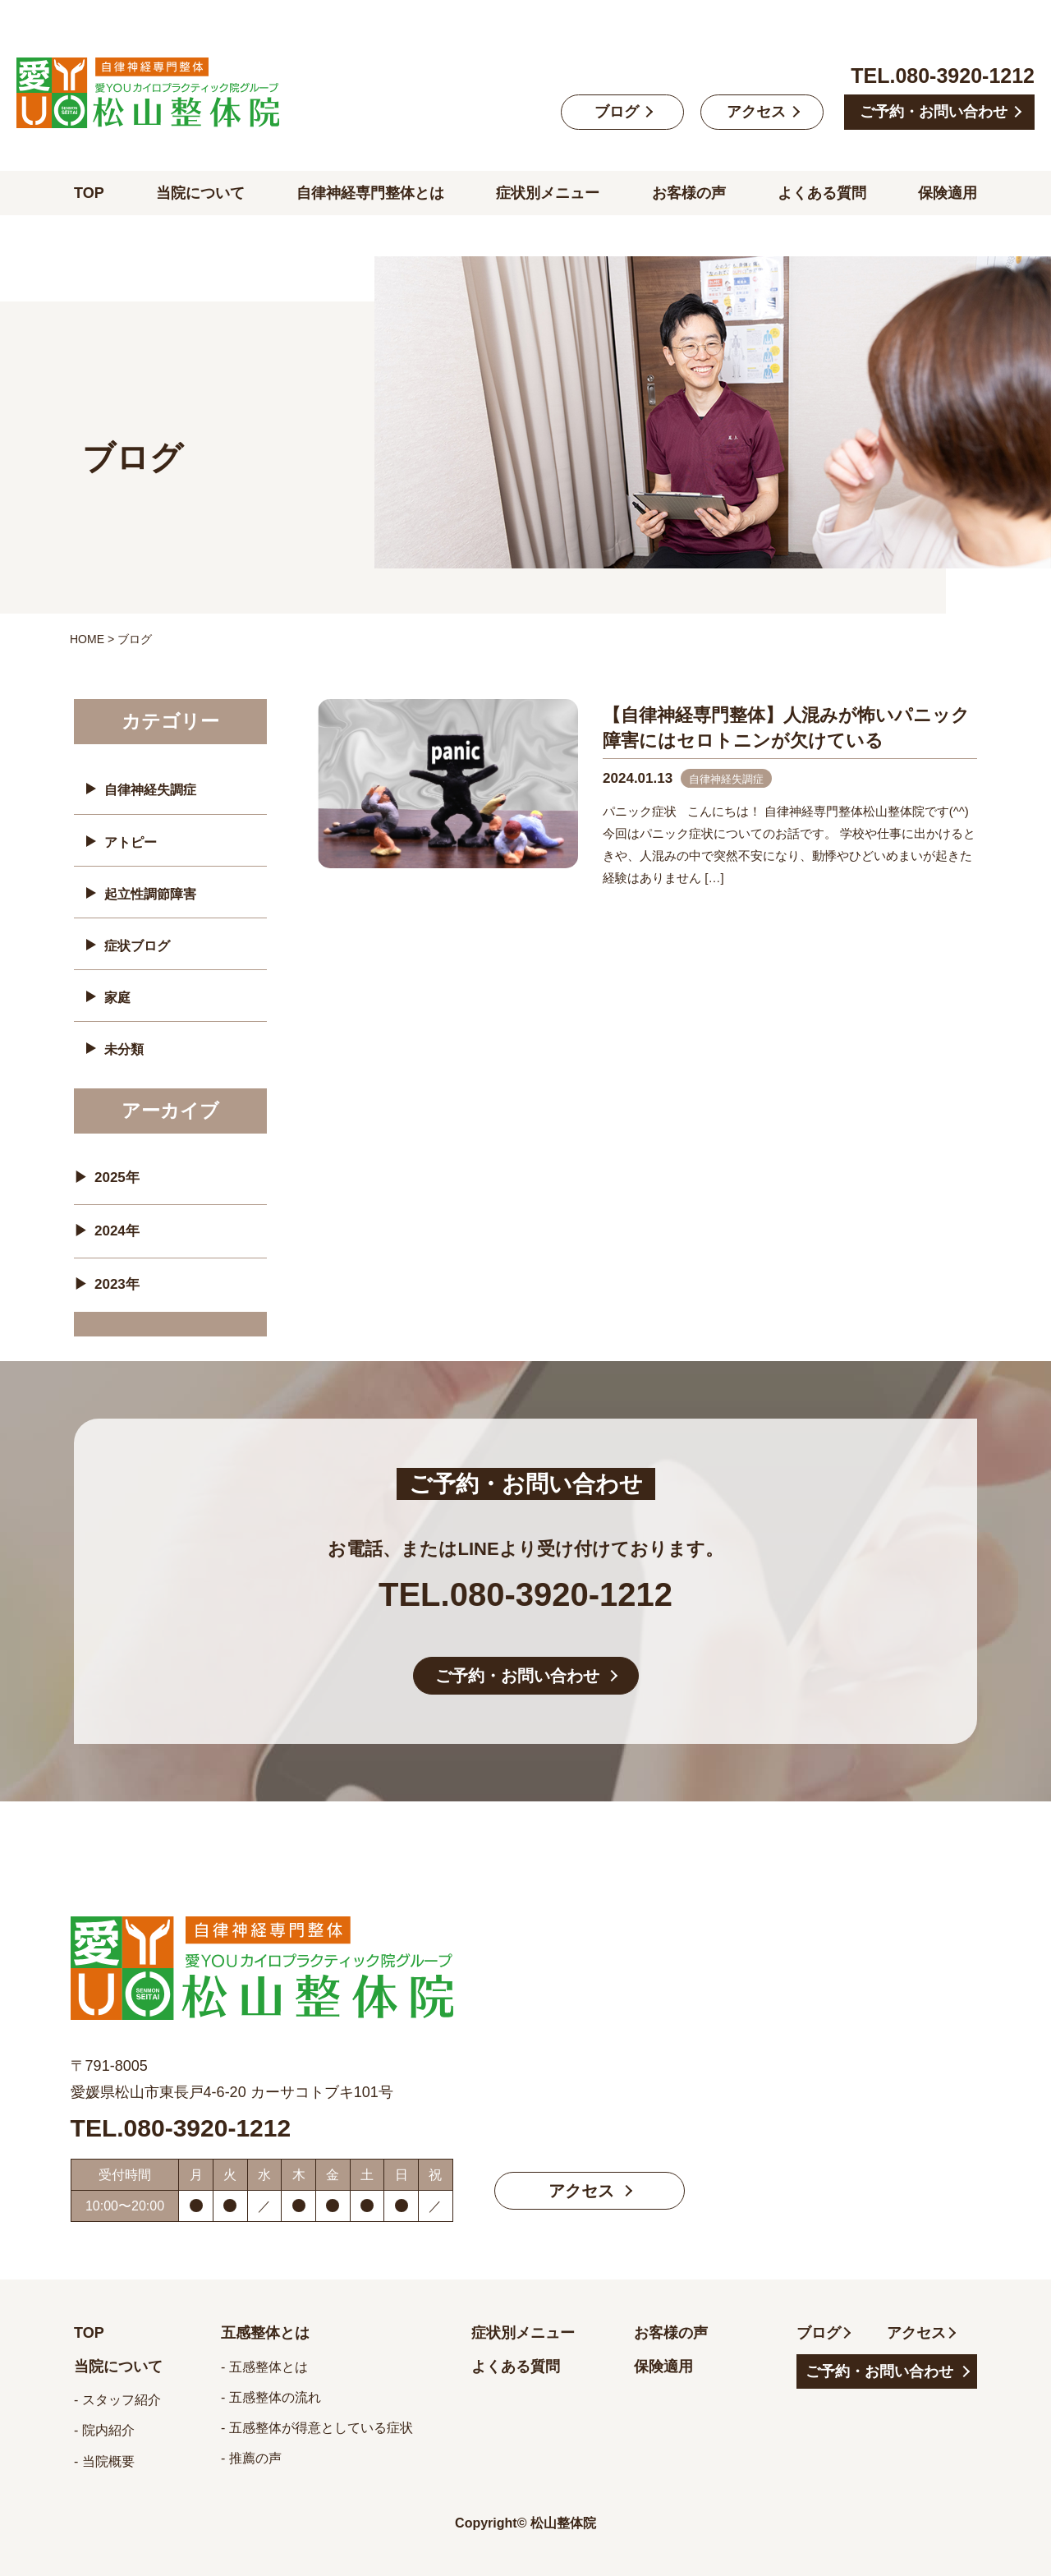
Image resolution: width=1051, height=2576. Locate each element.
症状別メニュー (547, 193)
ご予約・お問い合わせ (933, 112)
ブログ (616, 112)
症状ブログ (137, 946)
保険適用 (947, 193)
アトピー (130, 842)
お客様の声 (689, 193)
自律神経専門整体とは (370, 193)
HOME (87, 639)
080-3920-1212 (965, 75)
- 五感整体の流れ (271, 2397)
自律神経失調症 (150, 790)
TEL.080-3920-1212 (525, 1594)
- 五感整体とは (264, 2367)
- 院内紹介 (104, 2430)
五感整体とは (265, 2333)
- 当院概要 (104, 2461)
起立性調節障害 (150, 894)
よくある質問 (822, 193)
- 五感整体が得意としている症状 (317, 2428)
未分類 (124, 1049)
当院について (200, 193)
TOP (89, 193)
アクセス (756, 112)
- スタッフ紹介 (117, 2400)
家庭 (117, 998)
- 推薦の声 (251, 2458)
